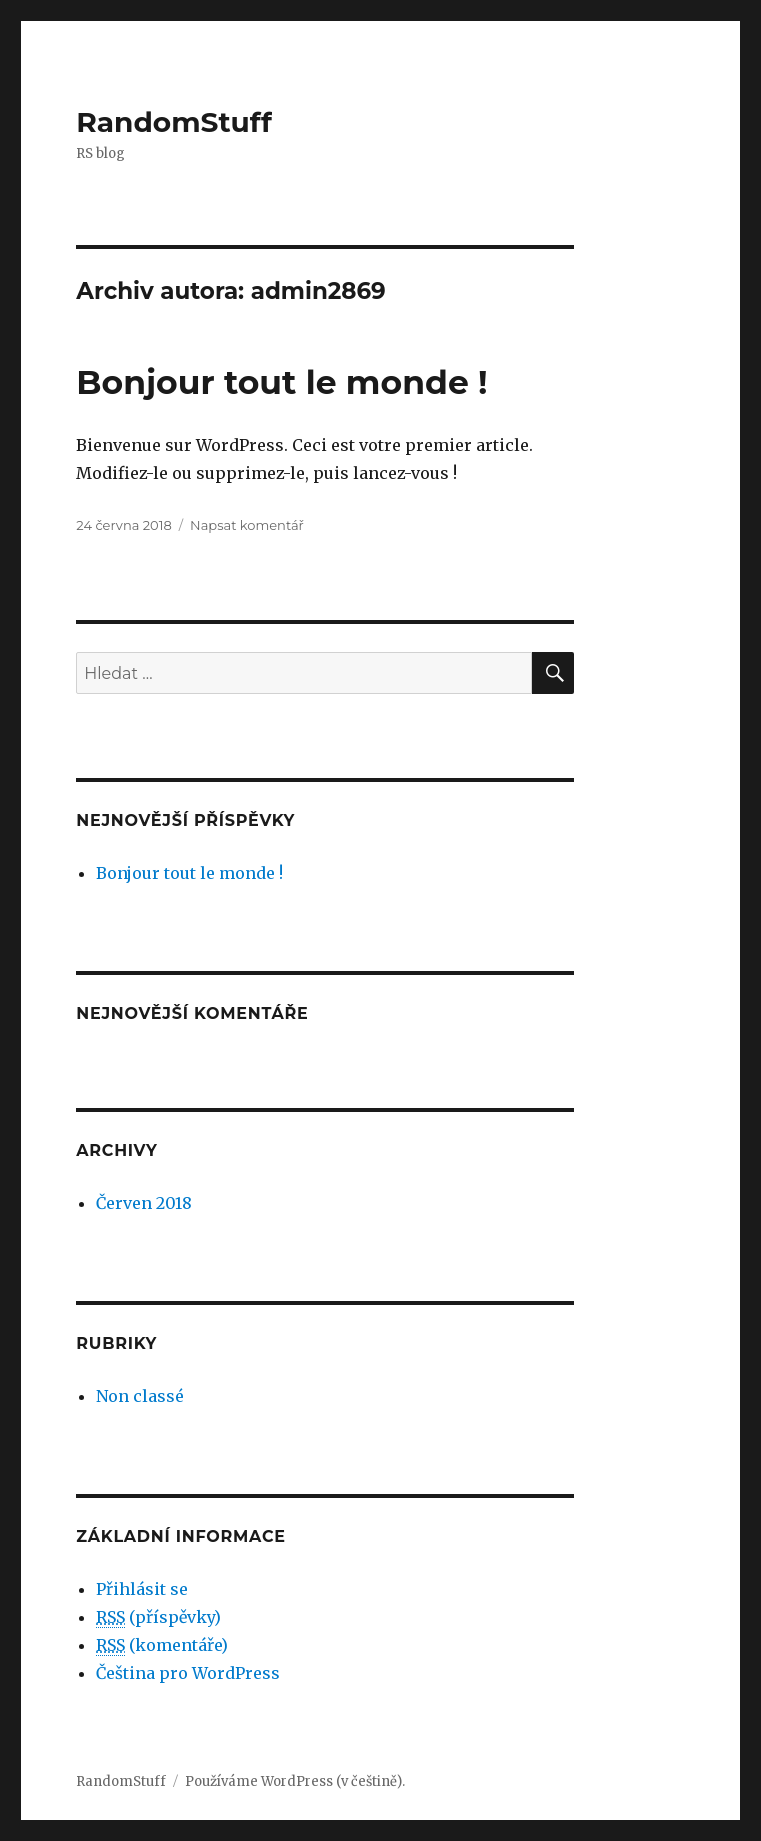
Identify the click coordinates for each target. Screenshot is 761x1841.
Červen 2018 (144, 1203)
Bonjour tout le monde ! (281, 382)
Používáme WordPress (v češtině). (295, 1781)
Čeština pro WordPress (188, 1673)
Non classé (140, 1396)
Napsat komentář (247, 525)
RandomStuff (173, 122)
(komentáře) (162, 1645)
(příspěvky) (158, 1617)
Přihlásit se (142, 1589)
